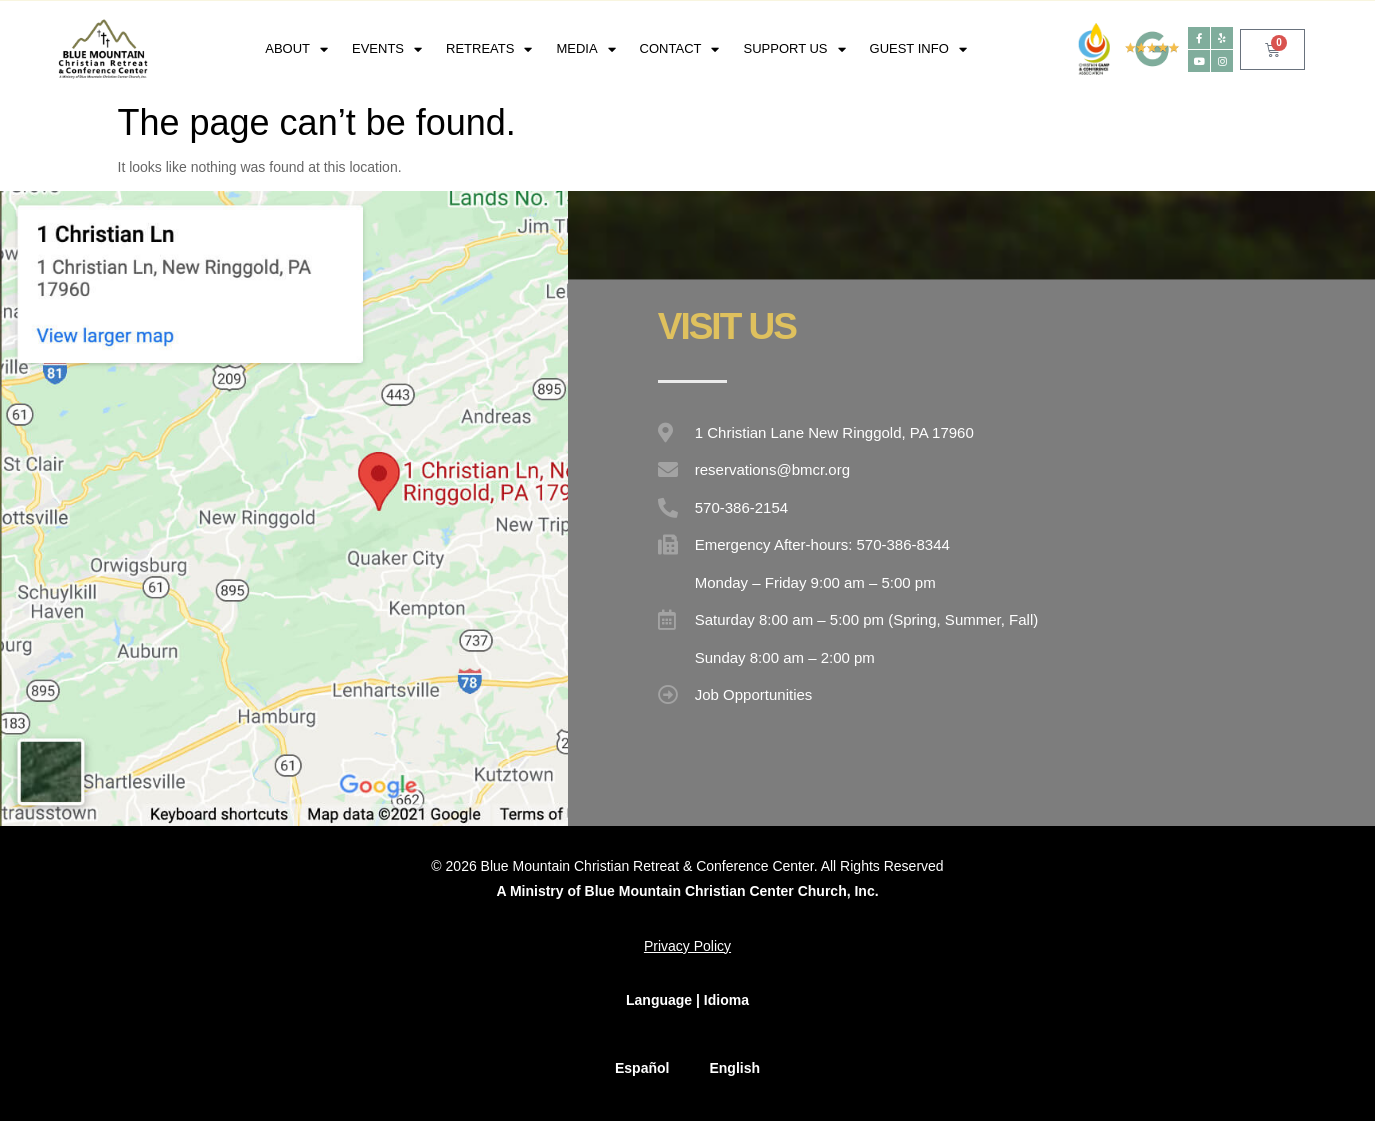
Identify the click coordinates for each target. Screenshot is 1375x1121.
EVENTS (387, 49)
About (296, 49)
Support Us (794, 49)
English (734, 1068)
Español (642, 1068)
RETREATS (489, 49)
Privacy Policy (687, 946)
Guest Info (918, 49)
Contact (680, 49)
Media (585, 49)
